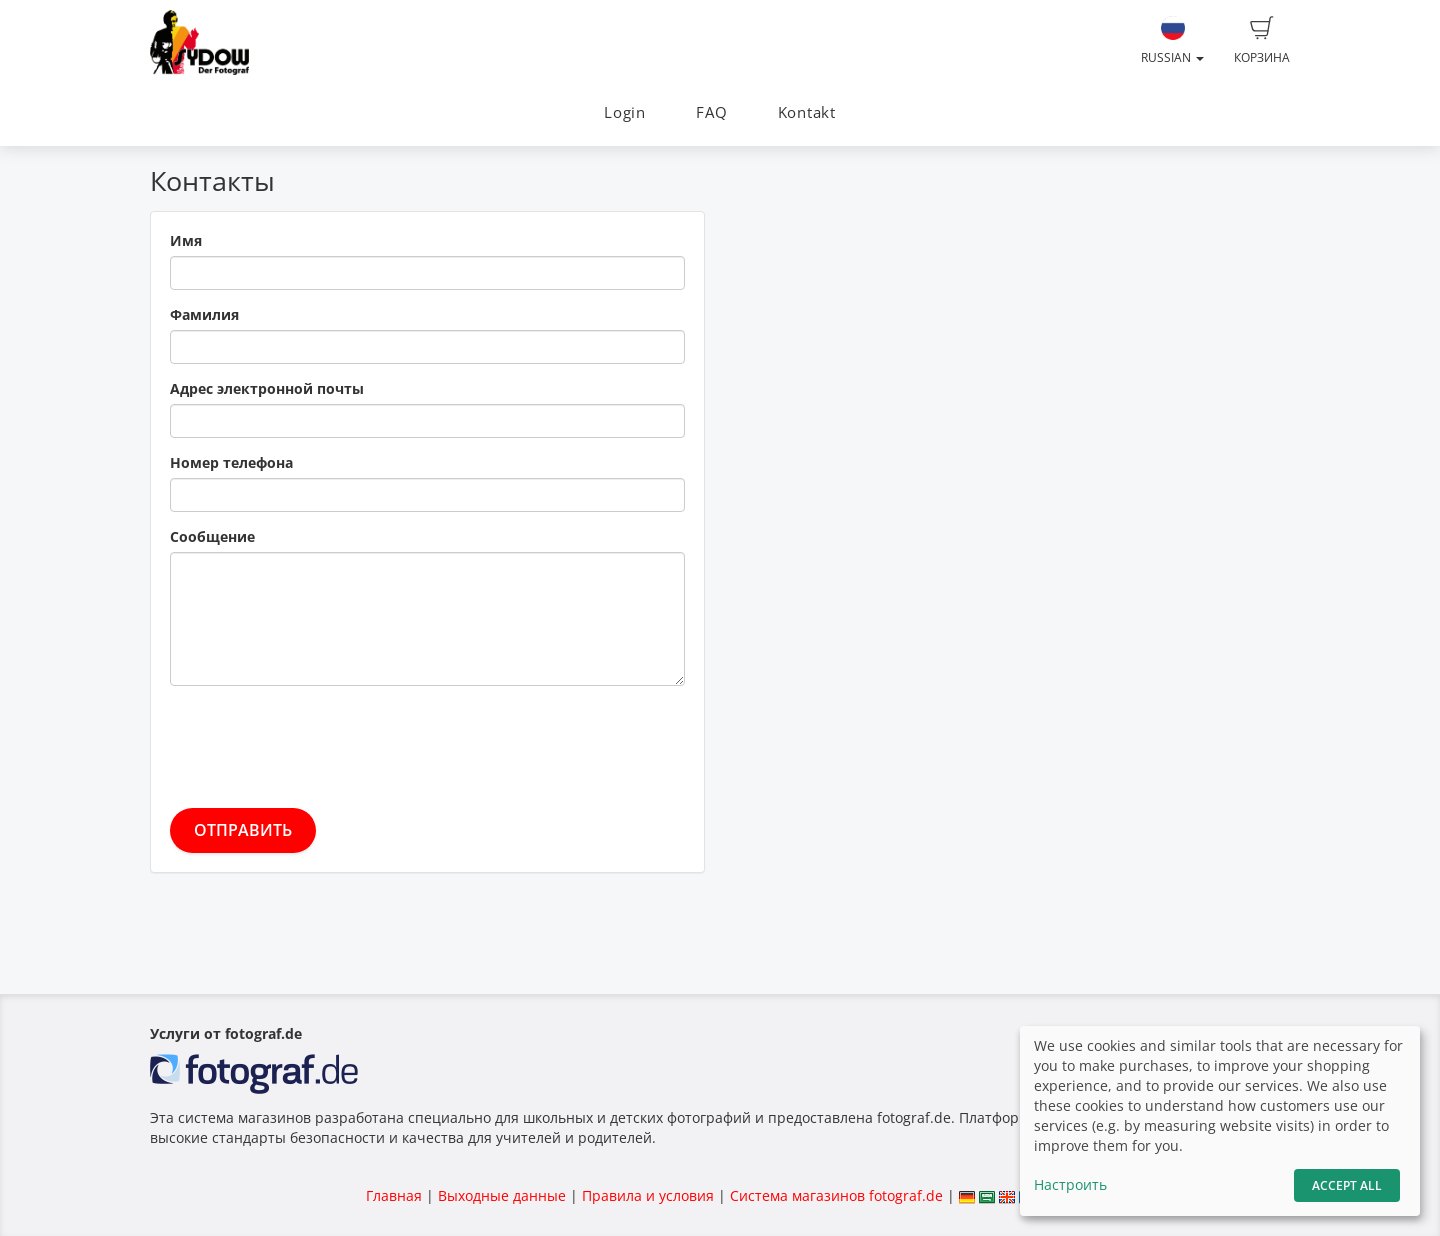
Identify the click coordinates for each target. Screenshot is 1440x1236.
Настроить (1070, 1184)
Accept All (1347, 1185)
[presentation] (322, 740)
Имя (186, 240)
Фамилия (204, 314)
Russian (1172, 41)
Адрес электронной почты (267, 388)
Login (625, 112)
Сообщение (212, 536)
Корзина (1262, 41)
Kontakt (807, 112)
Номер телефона (231, 462)
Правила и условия (648, 1195)
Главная (394, 1195)
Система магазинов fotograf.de (836, 1195)
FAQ (711, 112)
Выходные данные (502, 1195)
